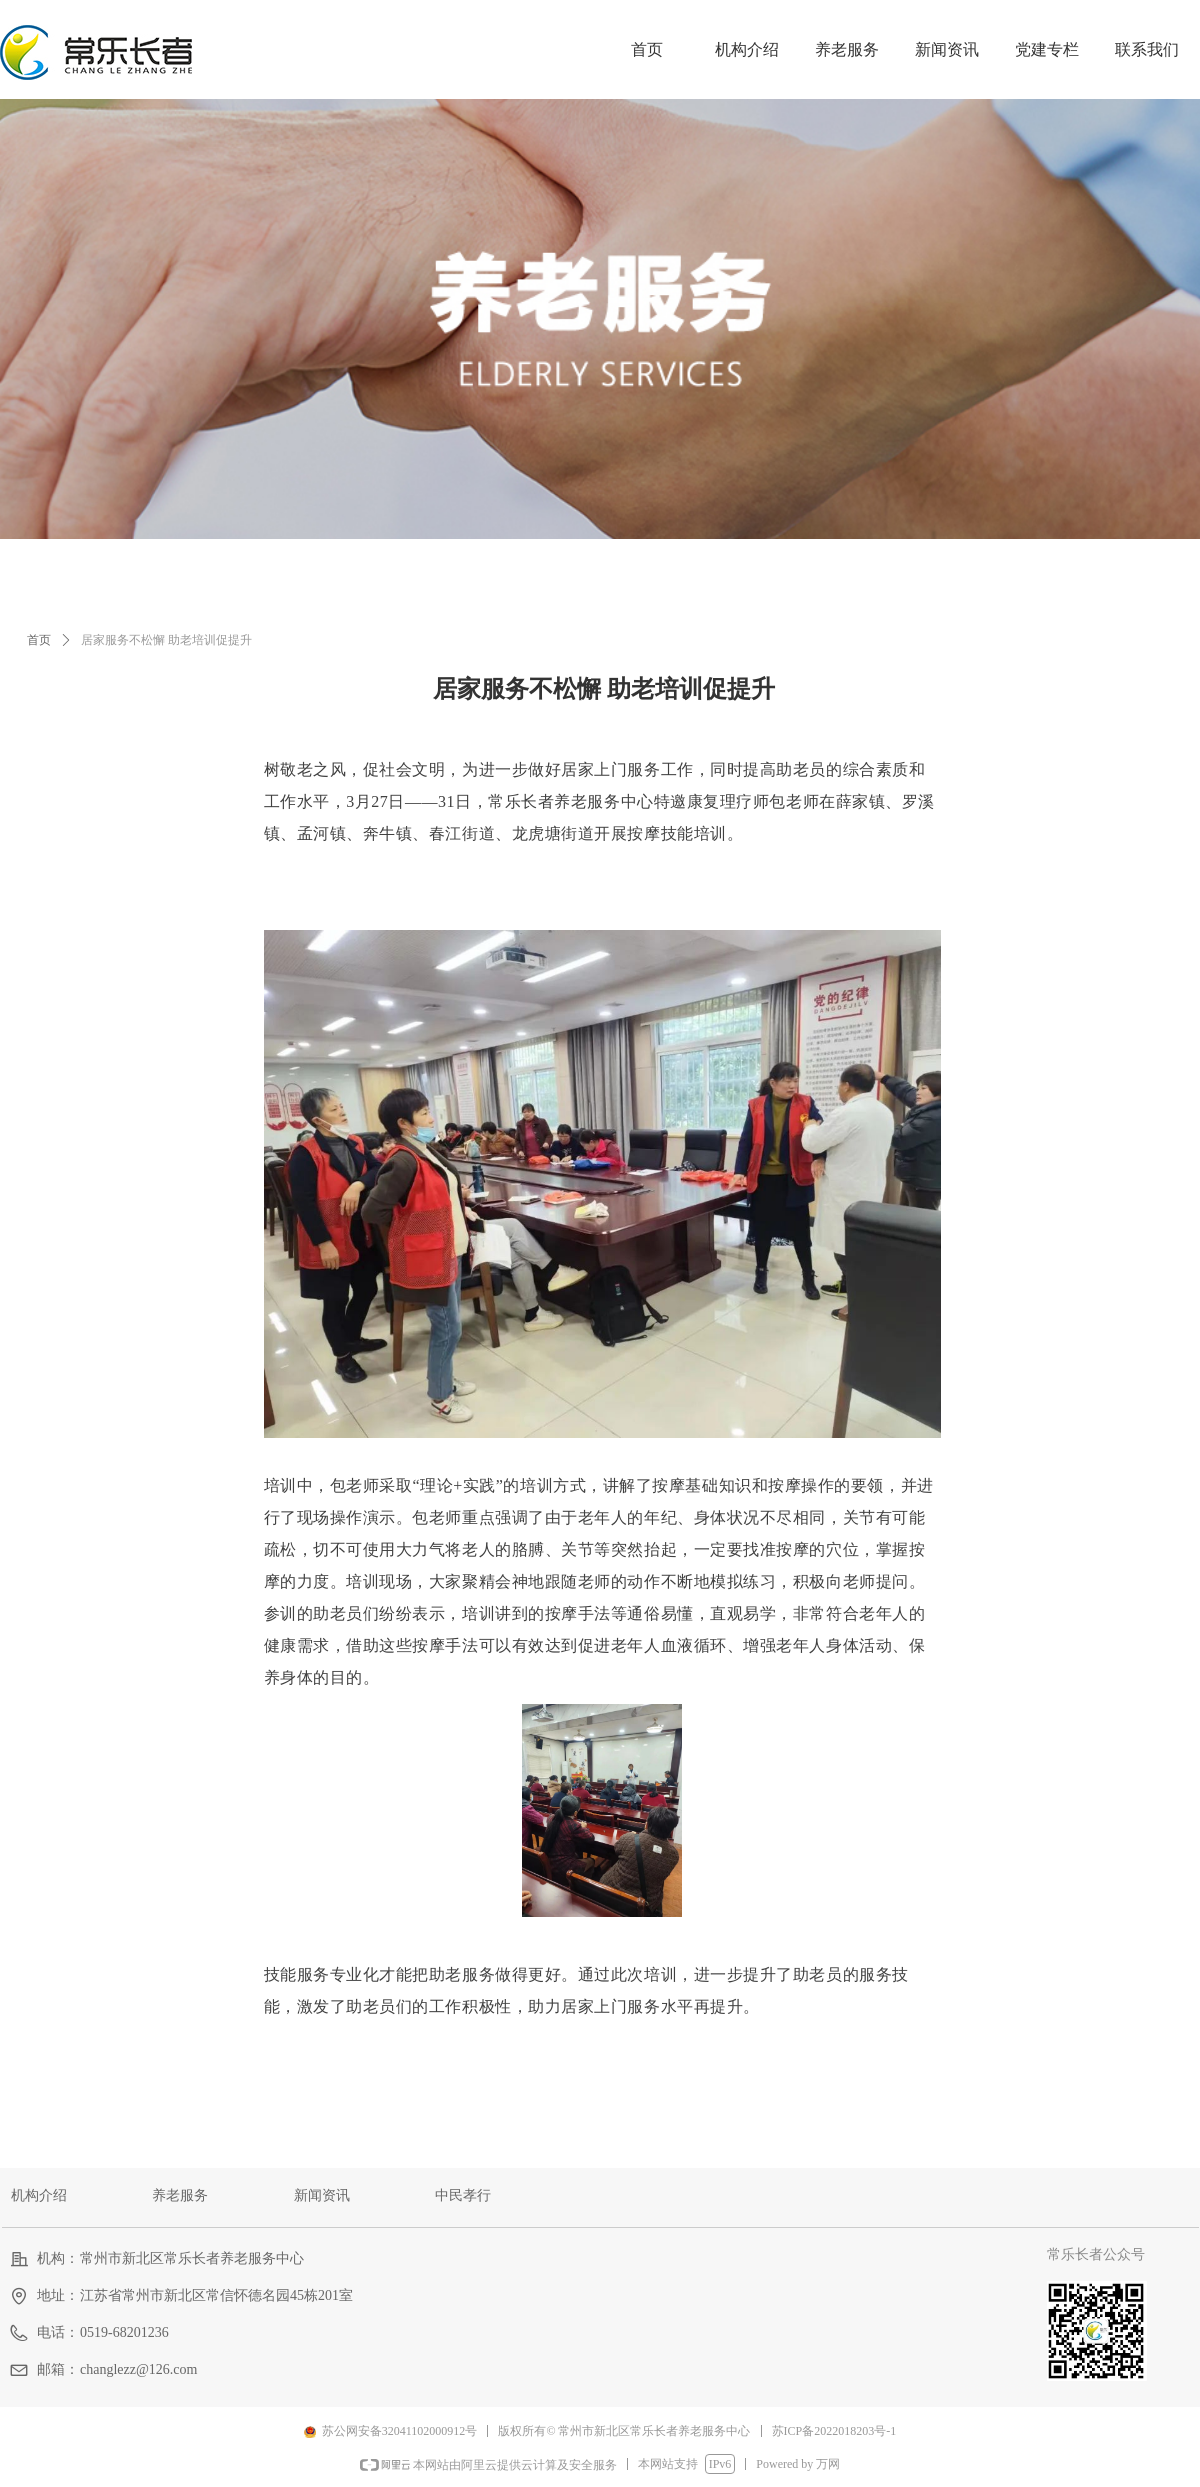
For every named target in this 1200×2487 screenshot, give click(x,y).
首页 (39, 640)
